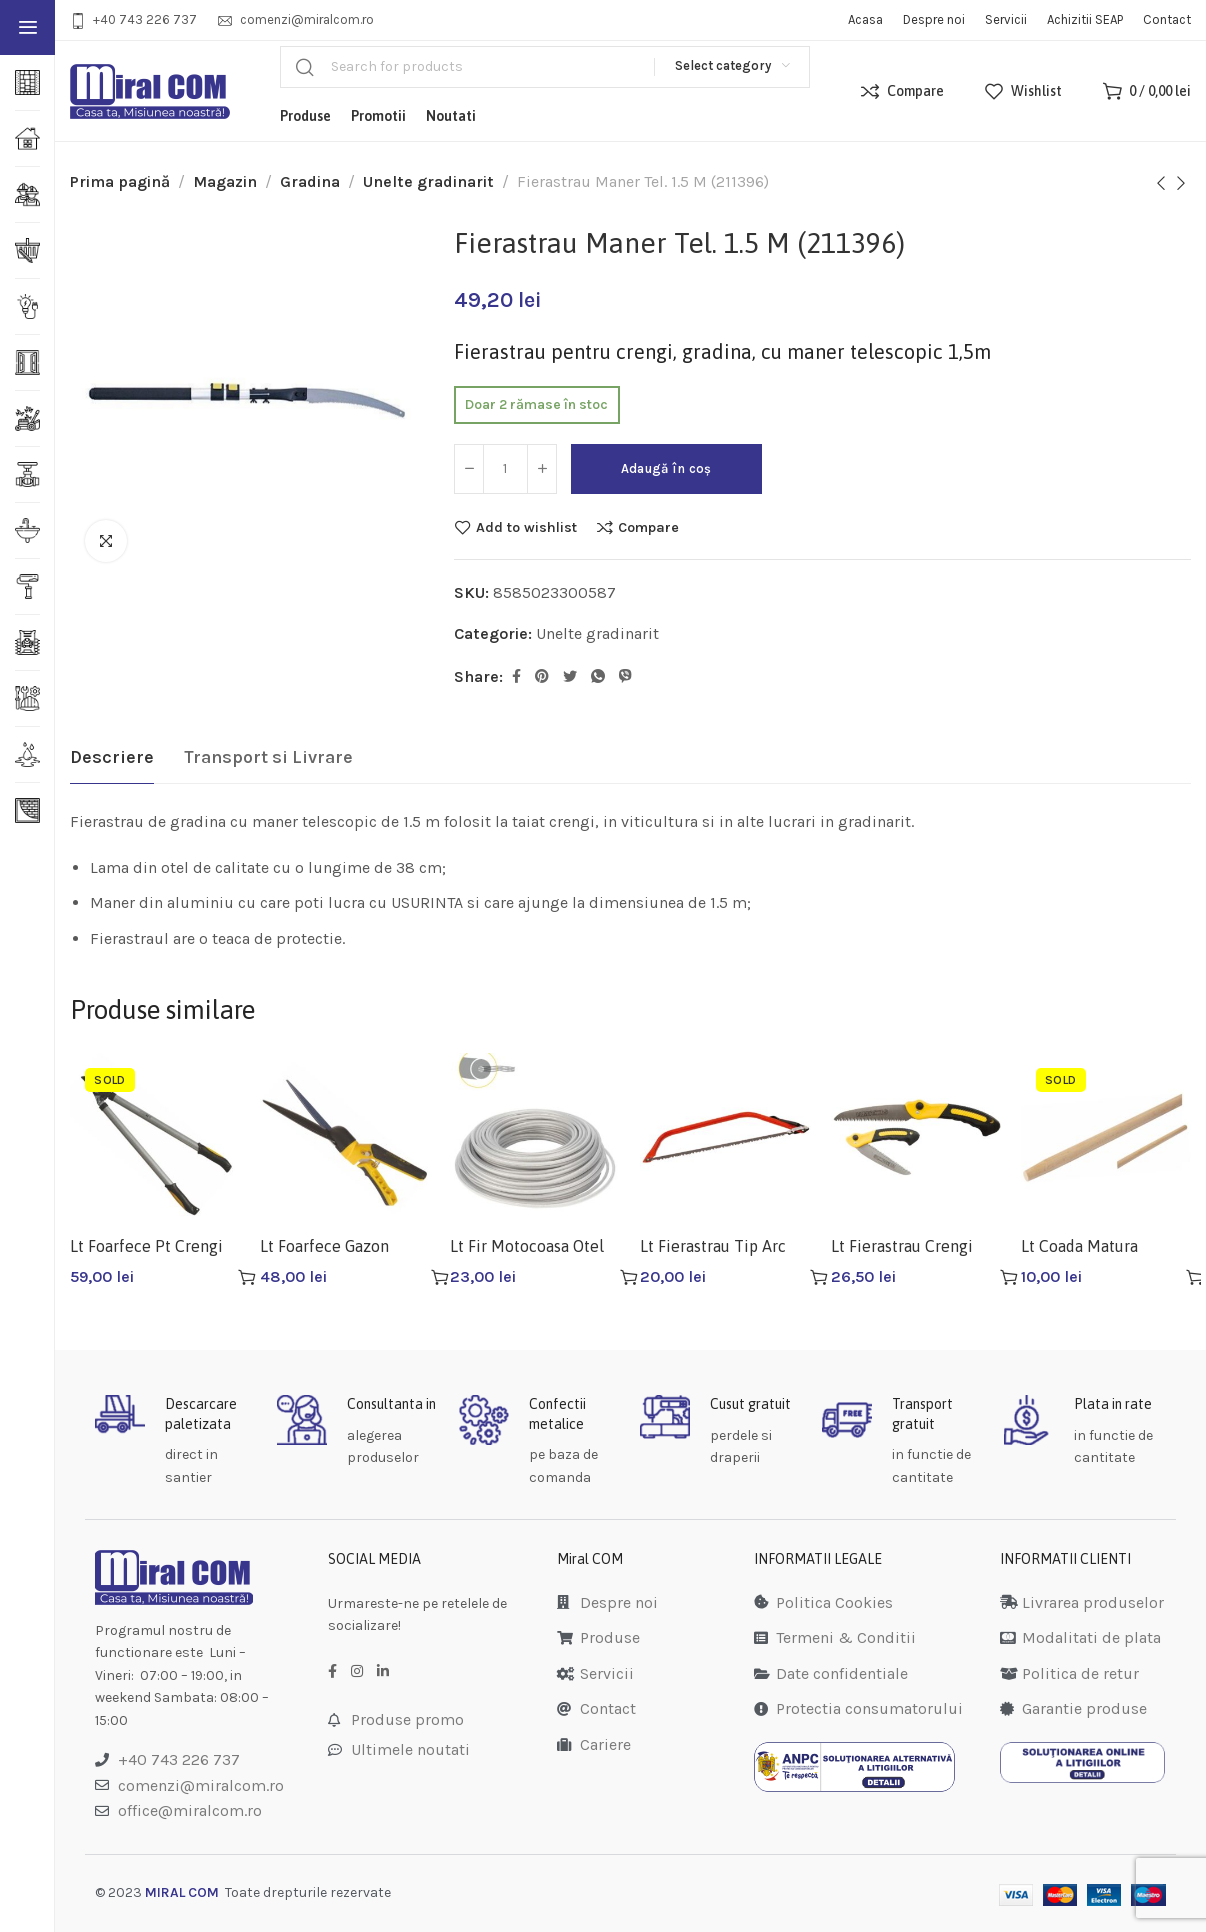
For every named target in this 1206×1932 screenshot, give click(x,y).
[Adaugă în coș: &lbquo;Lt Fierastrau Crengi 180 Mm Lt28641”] (1009, 1277)
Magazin (225, 181)
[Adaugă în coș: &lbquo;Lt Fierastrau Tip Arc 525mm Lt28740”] (819, 1277)
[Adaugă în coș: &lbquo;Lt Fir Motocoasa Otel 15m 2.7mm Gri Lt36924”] (629, 1277)
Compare (648, 527)
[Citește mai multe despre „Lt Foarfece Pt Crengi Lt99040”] (247, 1277)
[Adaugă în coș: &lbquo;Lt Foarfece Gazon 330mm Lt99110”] (440, 1277)
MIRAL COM (182, 1892)
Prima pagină (120, 181)
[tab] (112, 758)
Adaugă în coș (666, 468)
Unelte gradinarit (428, 181)
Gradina (310, 181)
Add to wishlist (526, 527)
